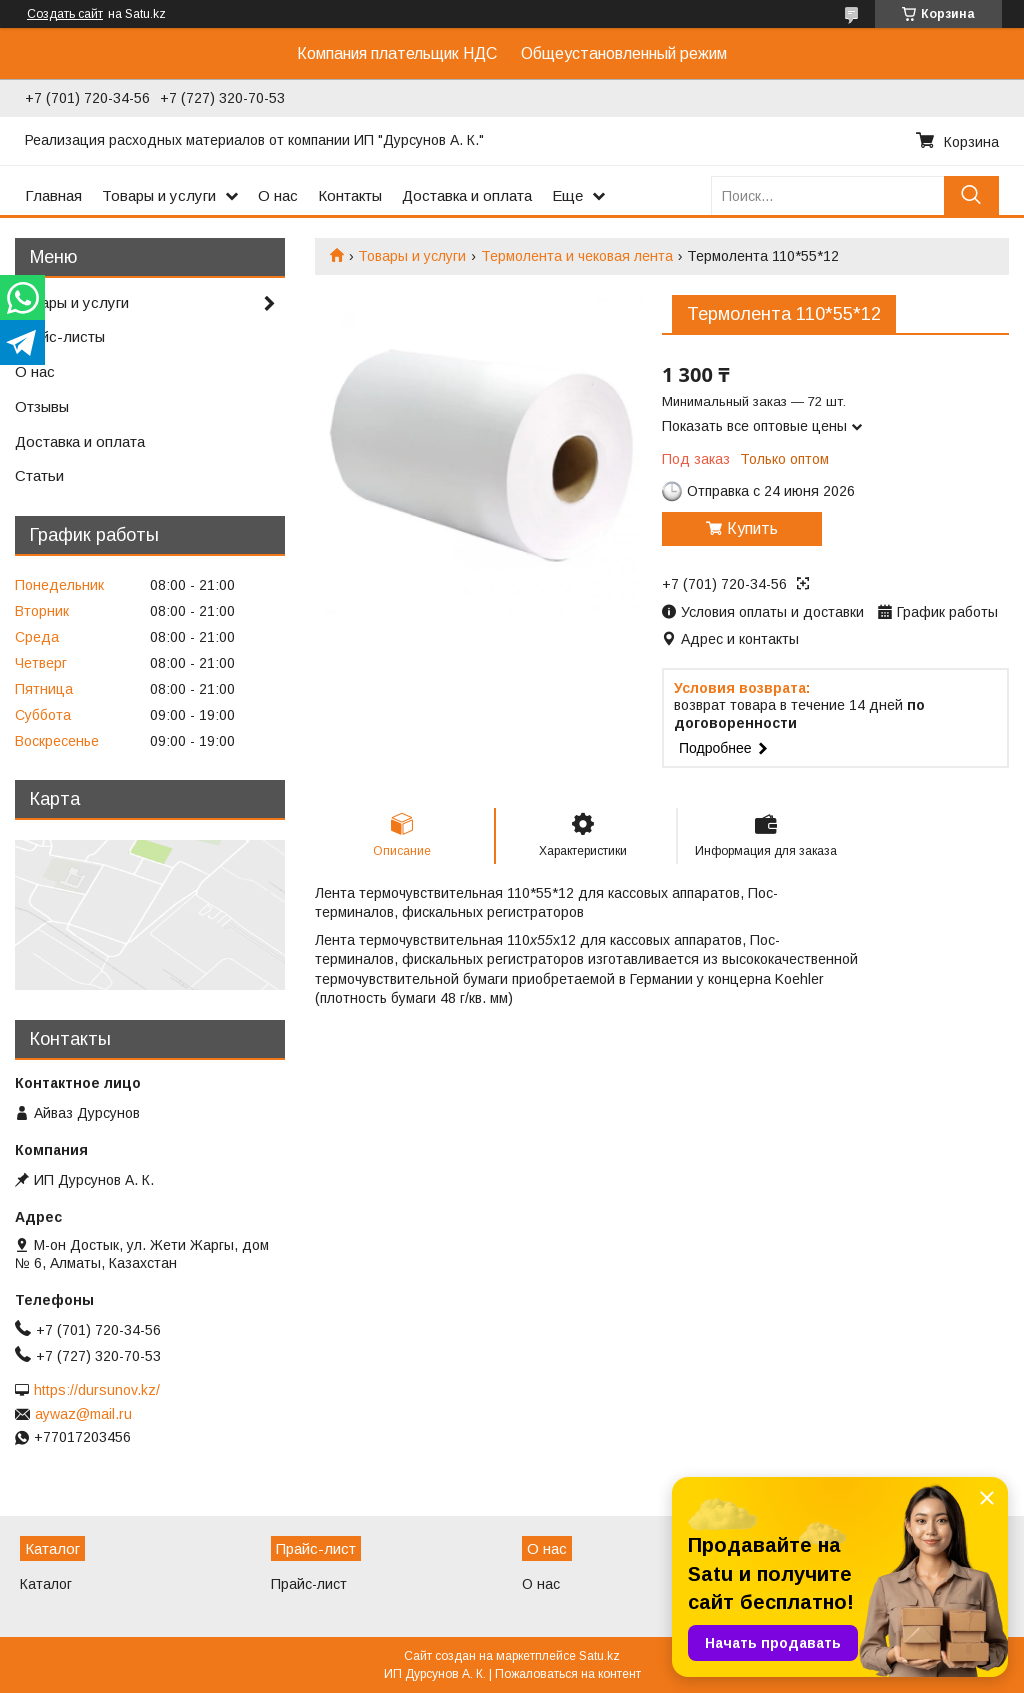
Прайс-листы (60, 336)
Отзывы (42, 406)
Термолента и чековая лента (577, 256)
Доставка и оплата (467, 195)
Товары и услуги (159, 195)
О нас (278, 195)
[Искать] (971, 195)
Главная (53, 195)
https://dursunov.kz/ (97, 1390)
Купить (752, 528)
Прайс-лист (309, 1584)
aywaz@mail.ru (83, 1414)
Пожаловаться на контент (568, 1674)
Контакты (350, 195)
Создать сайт (65, 14)
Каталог (46, 1584)
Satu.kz (599, 1656)
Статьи (39, 475)
